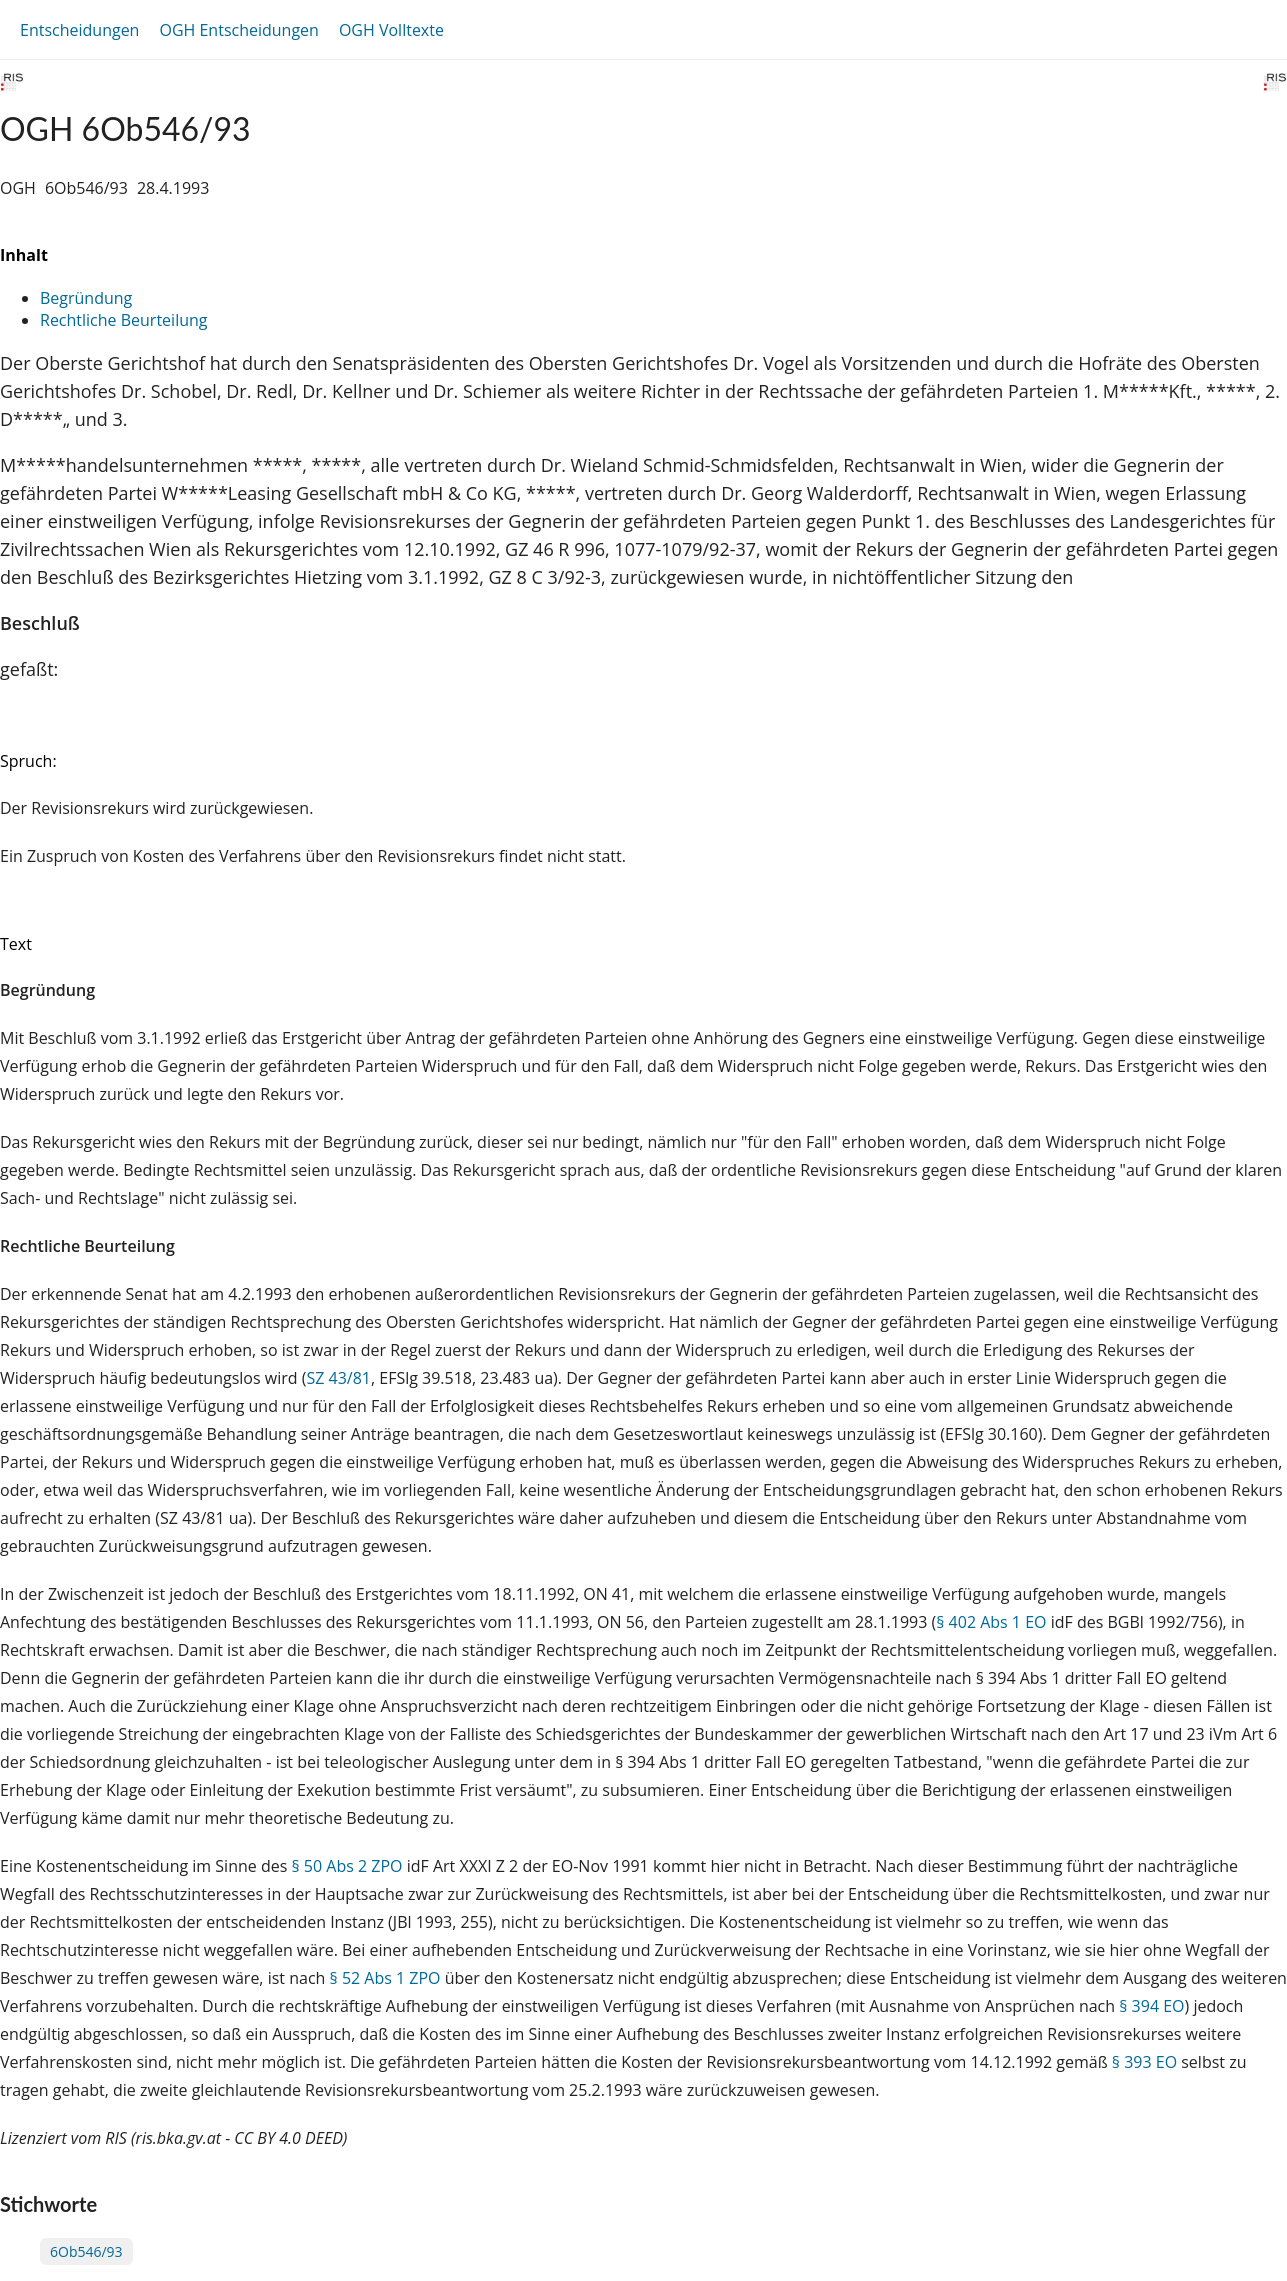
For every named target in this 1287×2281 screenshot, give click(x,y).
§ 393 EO (1144, 2062)
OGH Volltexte (391, 30)
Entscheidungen (79, 30)
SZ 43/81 (338, 1378)
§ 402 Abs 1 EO (991, 1622)
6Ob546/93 (86, 2251)
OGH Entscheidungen (238, 30)
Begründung (86, 298)
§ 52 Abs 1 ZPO (385, 1978)
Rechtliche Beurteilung (123, 320)
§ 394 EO (1151, 2006)
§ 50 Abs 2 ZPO (346, 1866)
